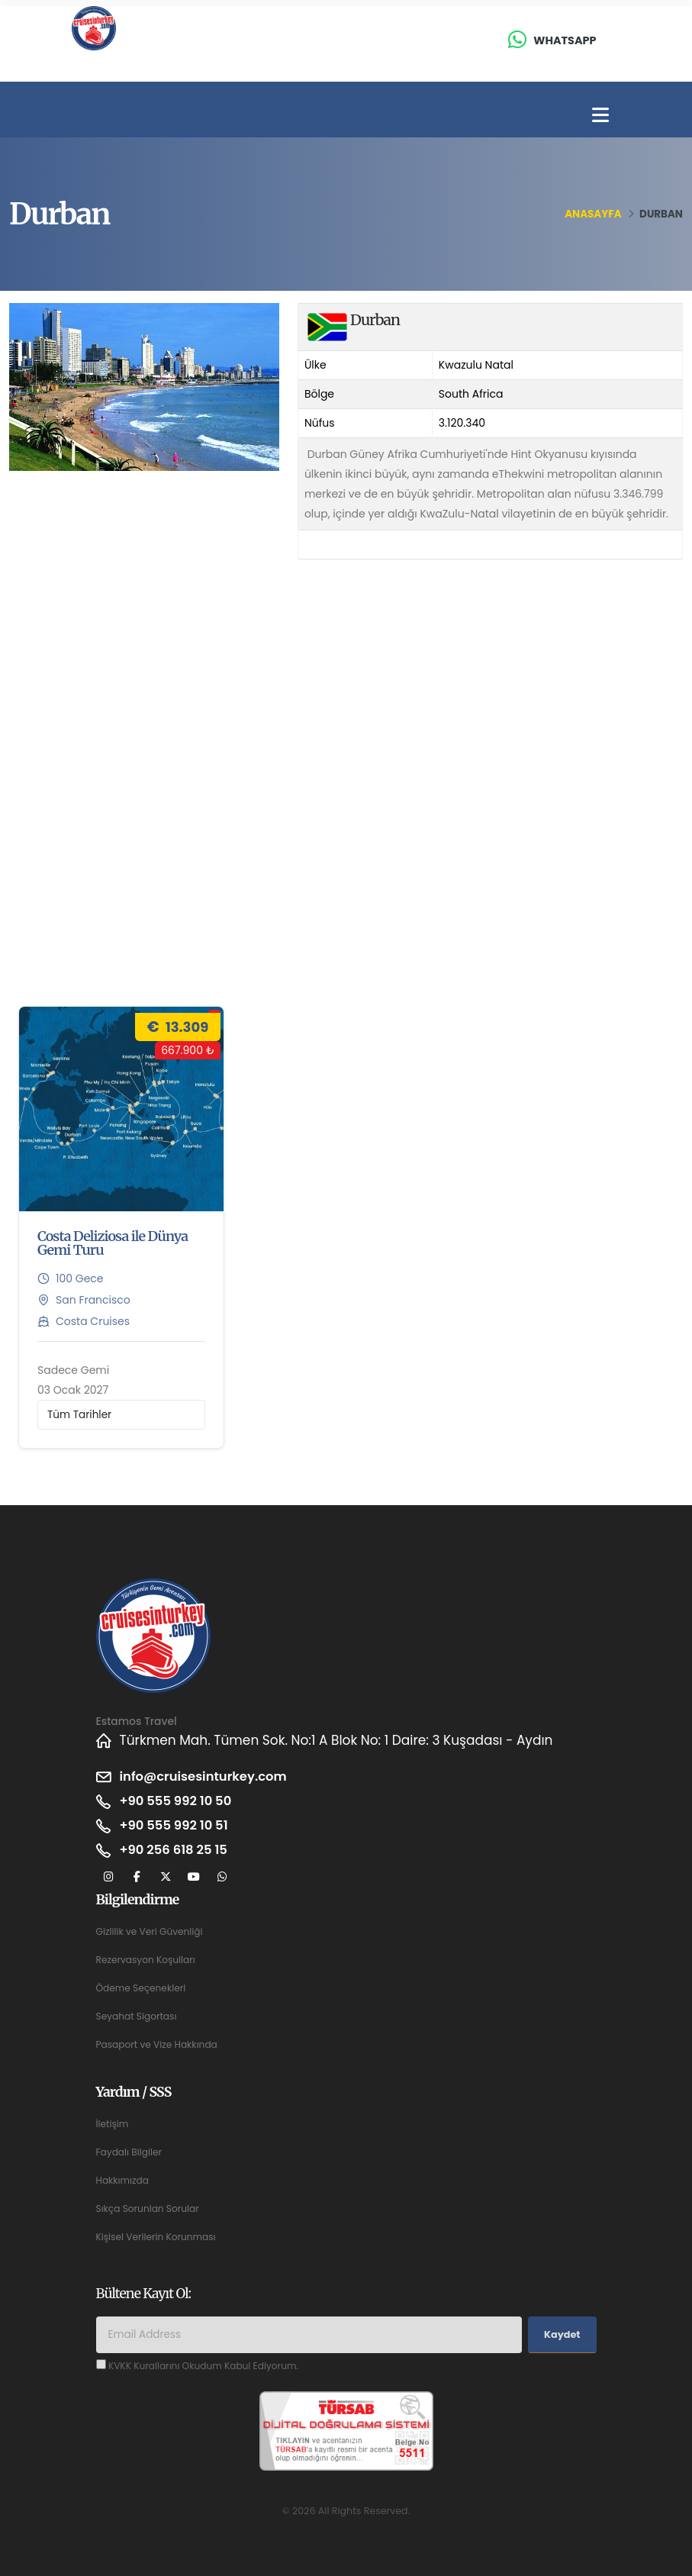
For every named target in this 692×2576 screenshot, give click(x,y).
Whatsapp (564, 40)
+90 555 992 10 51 (176, 1826)
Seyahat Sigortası (138, 2016)
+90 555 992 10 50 (178, 1801)
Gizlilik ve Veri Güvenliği (151, 1931)
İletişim (113, 2123)
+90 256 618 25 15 (176, 1850)
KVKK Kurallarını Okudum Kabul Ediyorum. (206, 2365)
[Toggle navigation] (600, 115)
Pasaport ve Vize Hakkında (159, 2044)
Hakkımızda (123, 2180)
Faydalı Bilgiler (130, 2152)
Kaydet (562, 2334)
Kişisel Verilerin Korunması (158, 2236)
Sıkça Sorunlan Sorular (149, 2208)
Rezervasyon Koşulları (147, 1959)
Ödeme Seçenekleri (142, 1987)
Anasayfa (593, 214)
